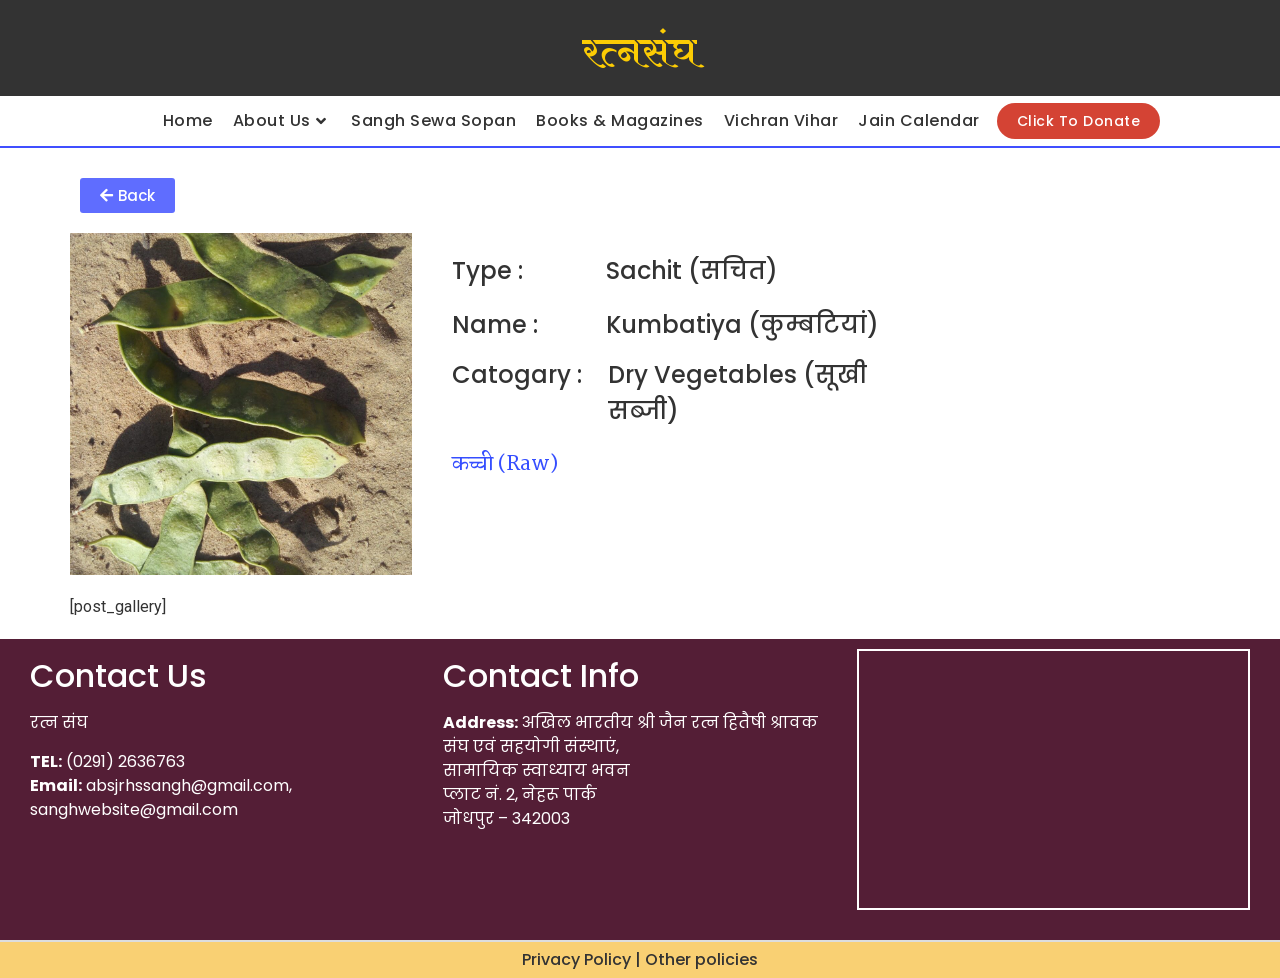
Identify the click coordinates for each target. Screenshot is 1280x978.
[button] (127, 195)
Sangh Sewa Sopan (433, 120)
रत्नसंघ (639, 53)
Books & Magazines (620, 120)
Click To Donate (1079, 121)
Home (188, 120)
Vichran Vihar (781, 120)
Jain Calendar (919, 120)
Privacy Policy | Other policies (640, 959)
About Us (280, 120)
